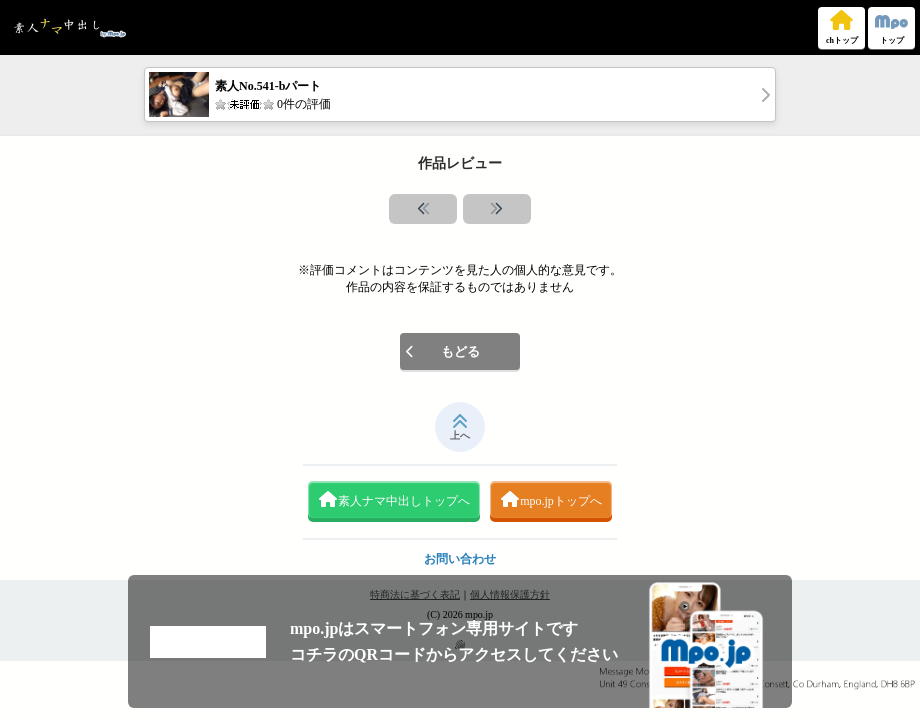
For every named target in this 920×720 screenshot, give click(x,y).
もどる (443, 351)
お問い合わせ (460, 559)
